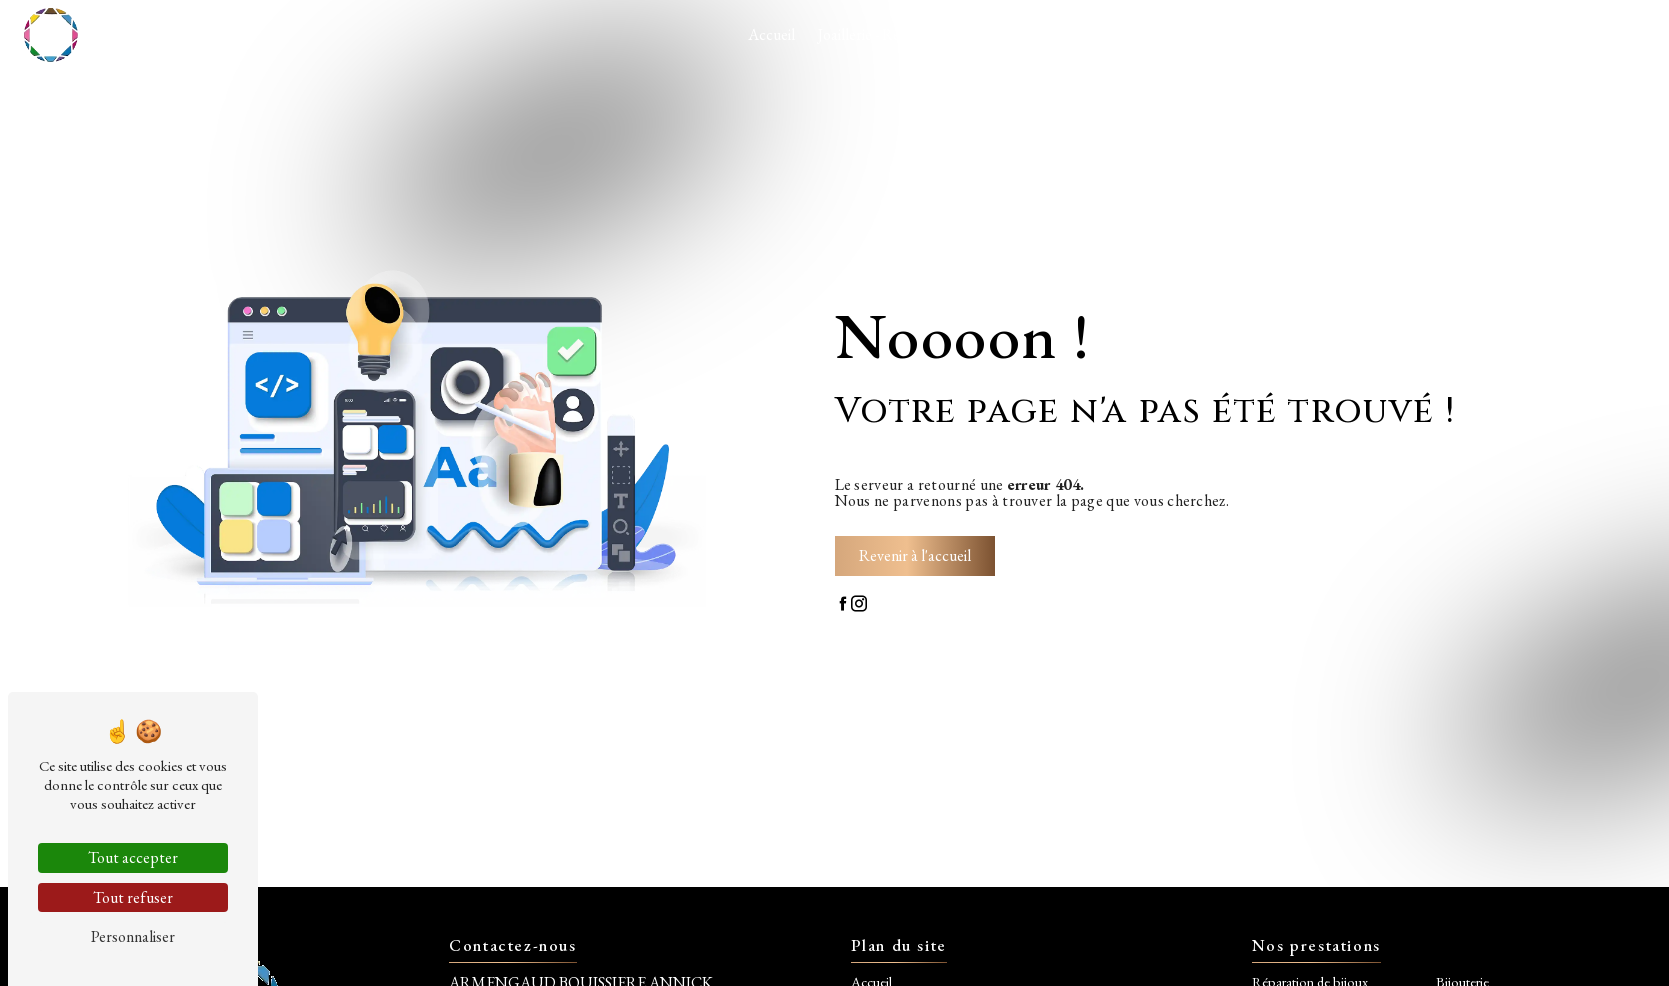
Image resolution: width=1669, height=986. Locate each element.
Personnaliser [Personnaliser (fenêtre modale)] (133, 936)
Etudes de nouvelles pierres (1184, 34)
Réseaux (1477, 34)
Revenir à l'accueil (915, 555)
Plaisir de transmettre (1361, 34)
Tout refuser (133, 897)
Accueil (771, 34)
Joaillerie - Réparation (886, 34)
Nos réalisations (1026, 34)
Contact (1552, 34)
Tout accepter (133, 857)
